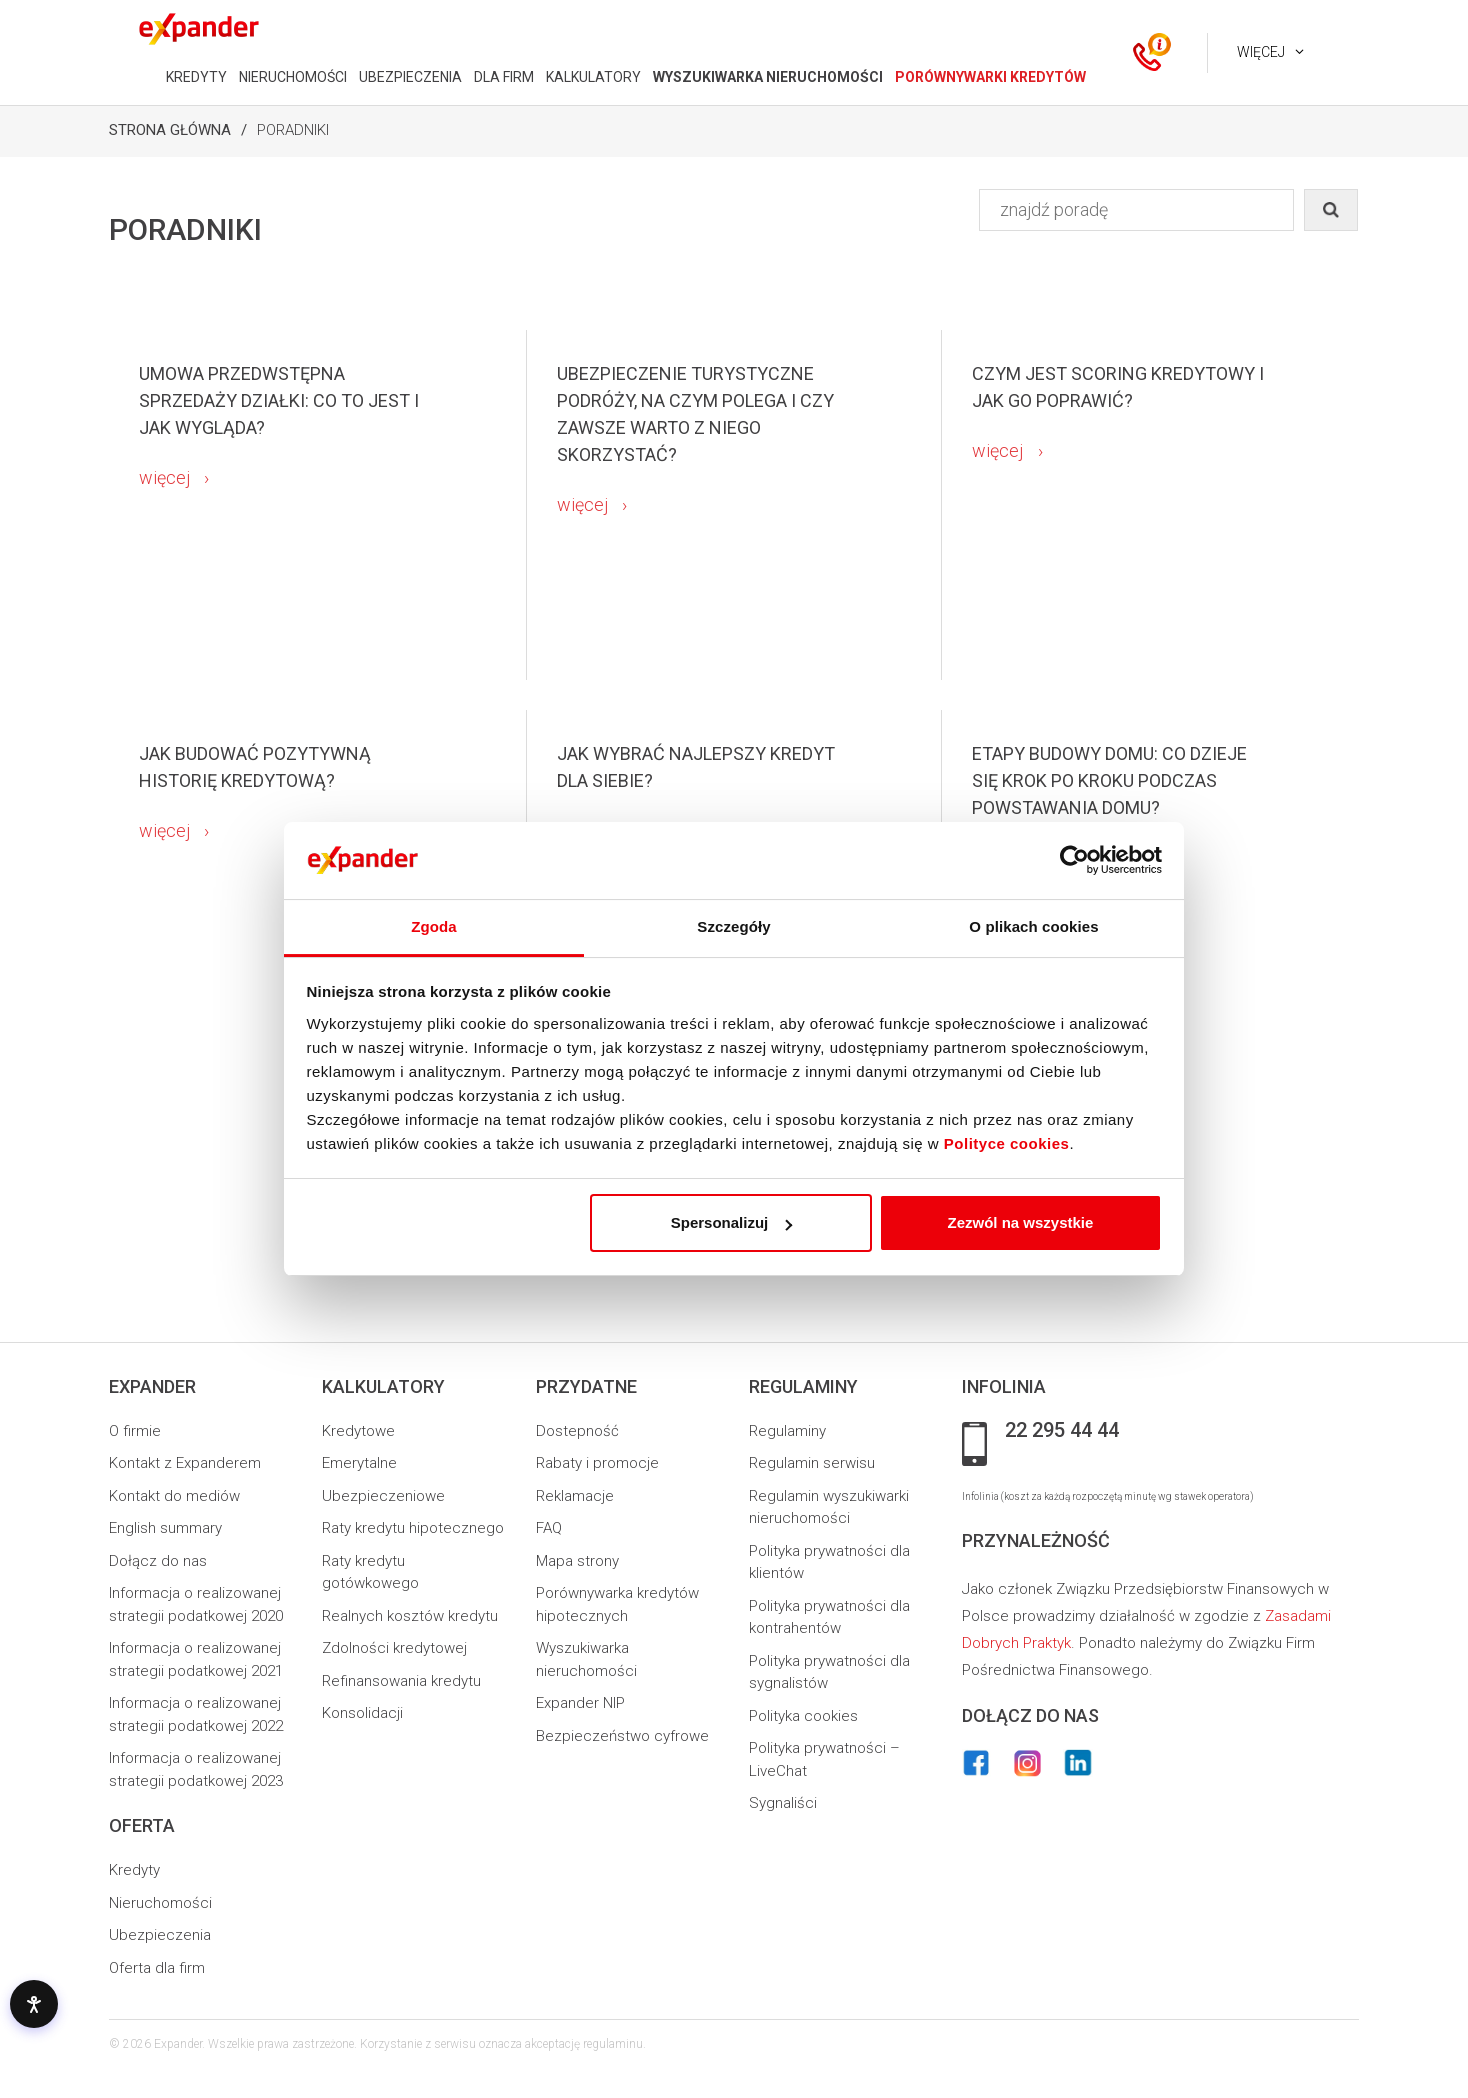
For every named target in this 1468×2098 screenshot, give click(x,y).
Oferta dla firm (157, 1968)
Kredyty (134, 1870)
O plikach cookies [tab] (1033, 926)
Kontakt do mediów (174, 1496)
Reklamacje (575, 1496)
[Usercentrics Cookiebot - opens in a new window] (1074, 860)
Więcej (1261, 52)
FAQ (549, 1528)
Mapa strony (577, 1561)
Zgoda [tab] (434, 926)
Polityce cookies (1007, 1143)
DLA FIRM (504, 77)
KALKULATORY (593, 77)
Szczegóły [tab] (733, 926)
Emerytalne (359, 1463)
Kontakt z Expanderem (185, 1463)
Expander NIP (580, 1703)
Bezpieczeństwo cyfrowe (622, 1736)
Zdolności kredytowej (394, 1648)
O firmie (135, 1431)
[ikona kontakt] (1147, 53)
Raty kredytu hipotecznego (413, 1528)
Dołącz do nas (158, 1561)
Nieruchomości (160, 1903)
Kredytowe (358, 1431)
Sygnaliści (783, 1803)
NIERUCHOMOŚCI (293, 77)
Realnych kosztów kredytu (410, 1616)
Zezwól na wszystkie (1020, 1222)
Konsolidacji (362, 1713)
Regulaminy (787, 1431)
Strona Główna (170, 130)
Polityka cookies (803, 1716)
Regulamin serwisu (812, 1463)
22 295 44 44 (1062, 1431)
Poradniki (293, 130)
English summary (165, 1528)
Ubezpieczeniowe (383, 1496)
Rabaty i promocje (597, 1463)
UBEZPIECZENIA (410, 77)
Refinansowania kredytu (401, 1681)
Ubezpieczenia (160, 1935)
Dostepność (577, 1431)
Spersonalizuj (732, 1222)
